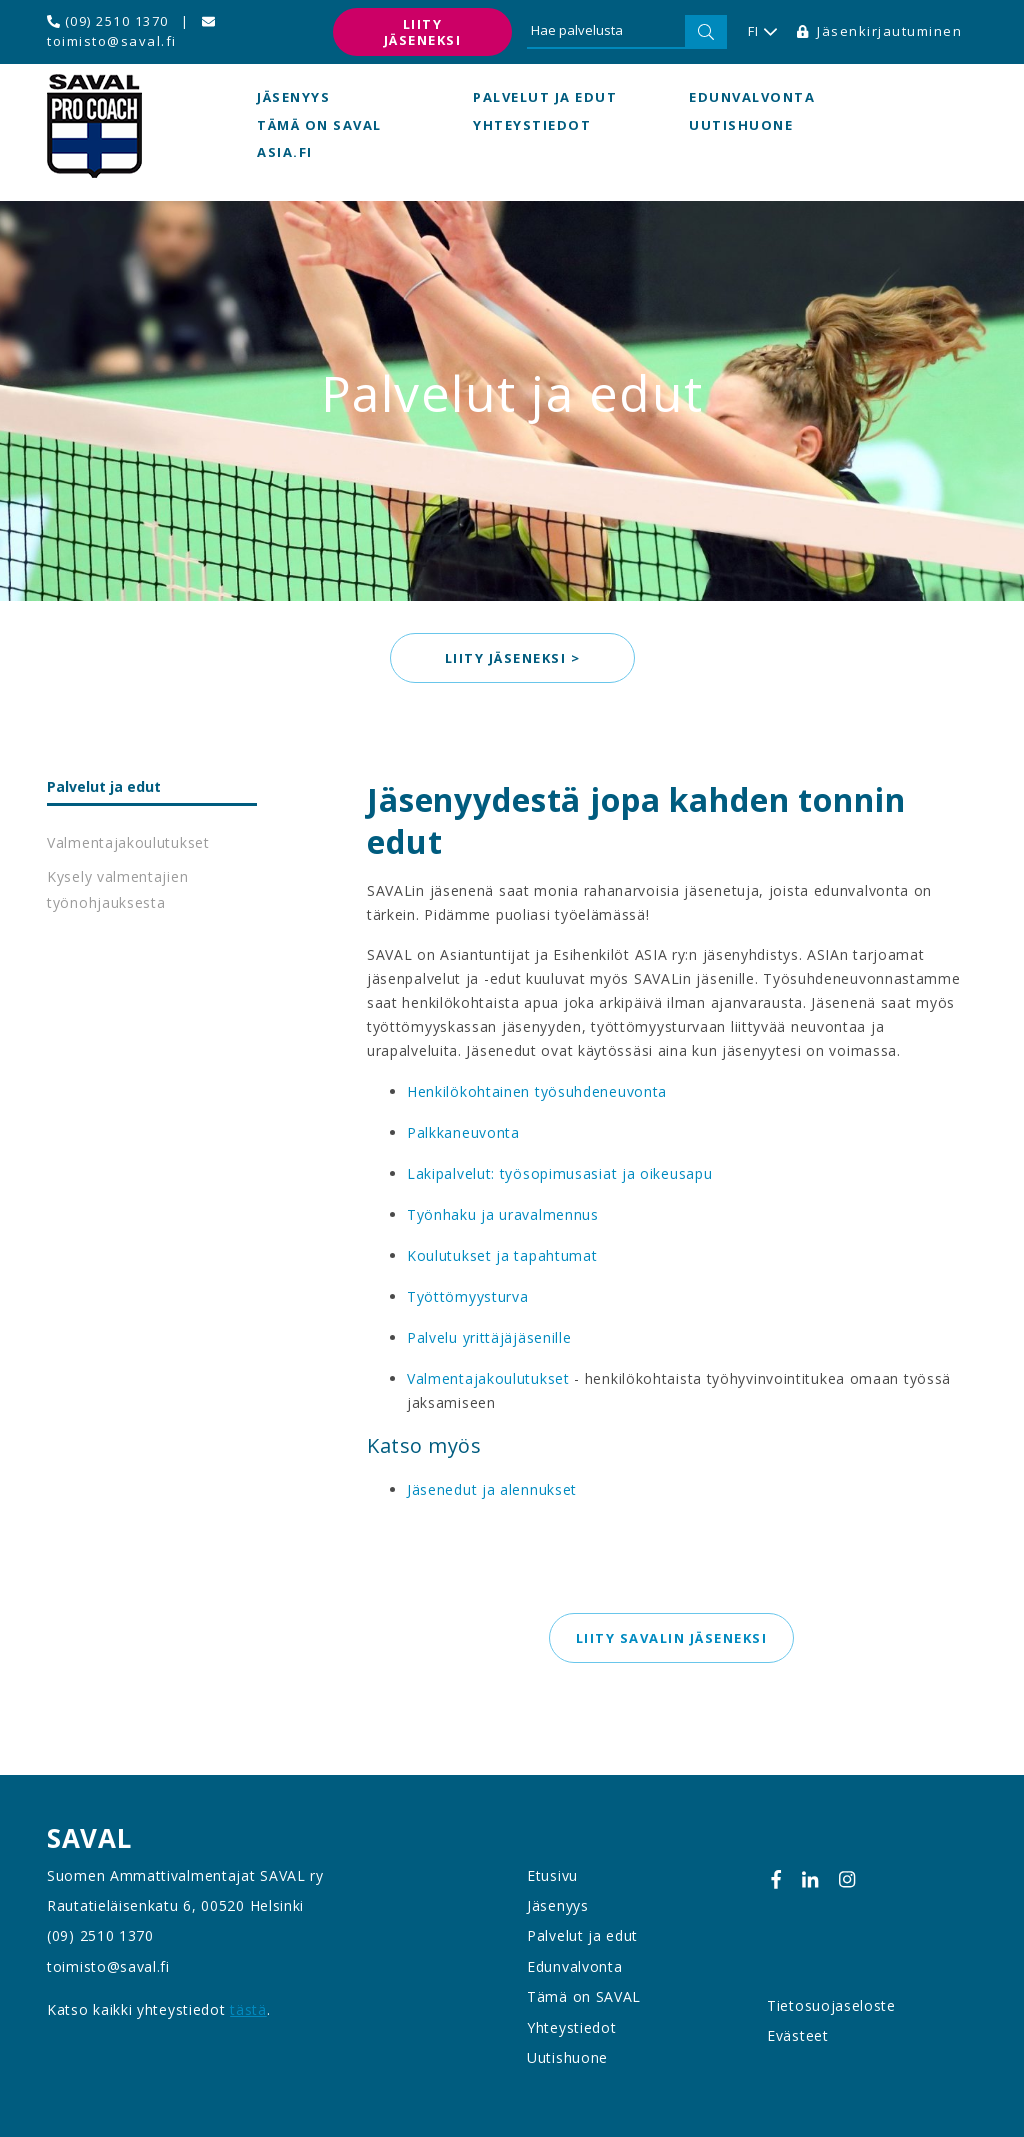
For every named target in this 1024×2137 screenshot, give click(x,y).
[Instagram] (847, 1879)
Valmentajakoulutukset (128, 842)
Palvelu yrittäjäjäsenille (489, 1337)
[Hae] (706, 32)
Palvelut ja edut (545, 97)
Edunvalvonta (752, 97)
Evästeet (798, 2035)
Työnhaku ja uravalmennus (503, 1214)
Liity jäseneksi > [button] (512, 658)
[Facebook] (776, 1879)
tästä (248, 2009)
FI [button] (762, 32)
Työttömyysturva (468, 1296)
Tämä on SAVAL (319, 125)
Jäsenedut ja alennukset (492, 1489)
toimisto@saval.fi (131, 32)
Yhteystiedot (532, 125)
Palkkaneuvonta (463, 1132)
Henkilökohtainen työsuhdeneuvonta (537, 1091)
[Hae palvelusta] (606, 32)
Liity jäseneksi (423, 32)
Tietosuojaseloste (831, 2005)
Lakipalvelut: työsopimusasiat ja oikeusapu (559, 1173)
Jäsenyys (293, 97)
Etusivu (552, 1875)
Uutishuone (741, 125)
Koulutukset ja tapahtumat (502, 1255)
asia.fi (285, 152)
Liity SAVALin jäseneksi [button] (672, 1638)
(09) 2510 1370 (108, 21)
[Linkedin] (810, 1879)
